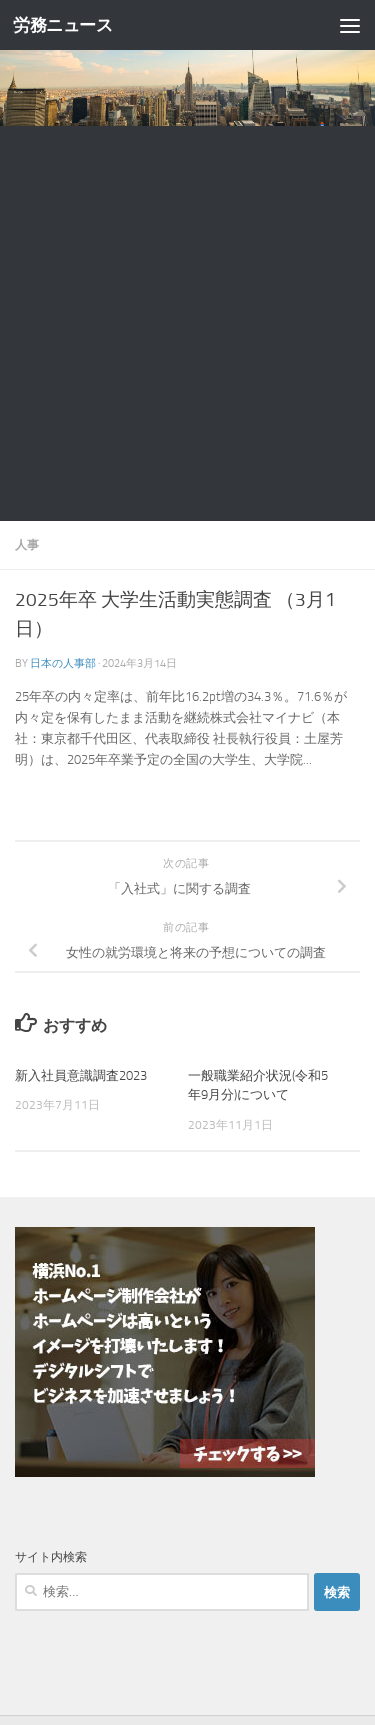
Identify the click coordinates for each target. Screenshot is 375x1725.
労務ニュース (62, 25)
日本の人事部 (63, 663)
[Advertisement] (187, 323)
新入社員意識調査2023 (81, 1075)
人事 (27, 544)
